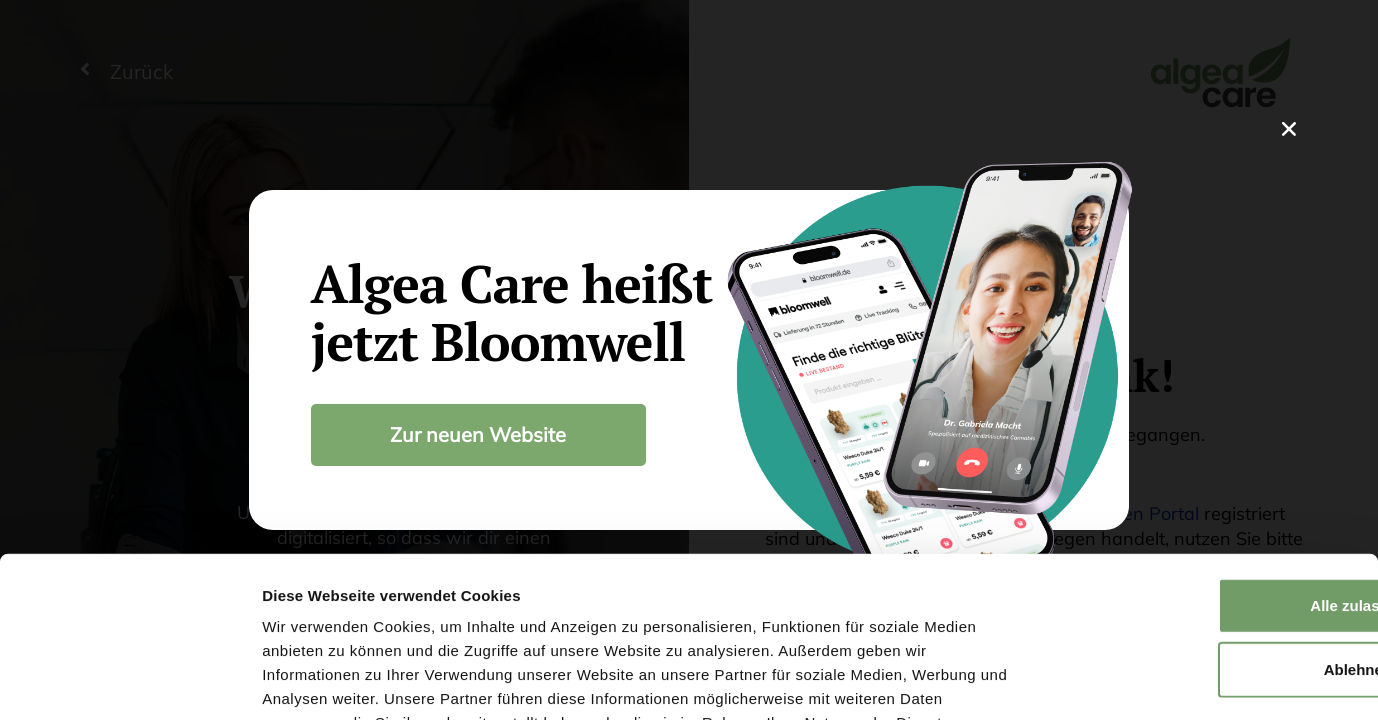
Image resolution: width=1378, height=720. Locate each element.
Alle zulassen (1210, 458)
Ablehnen (1211, 522)
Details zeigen (1063, 680)
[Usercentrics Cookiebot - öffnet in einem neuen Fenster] (129, 681)
